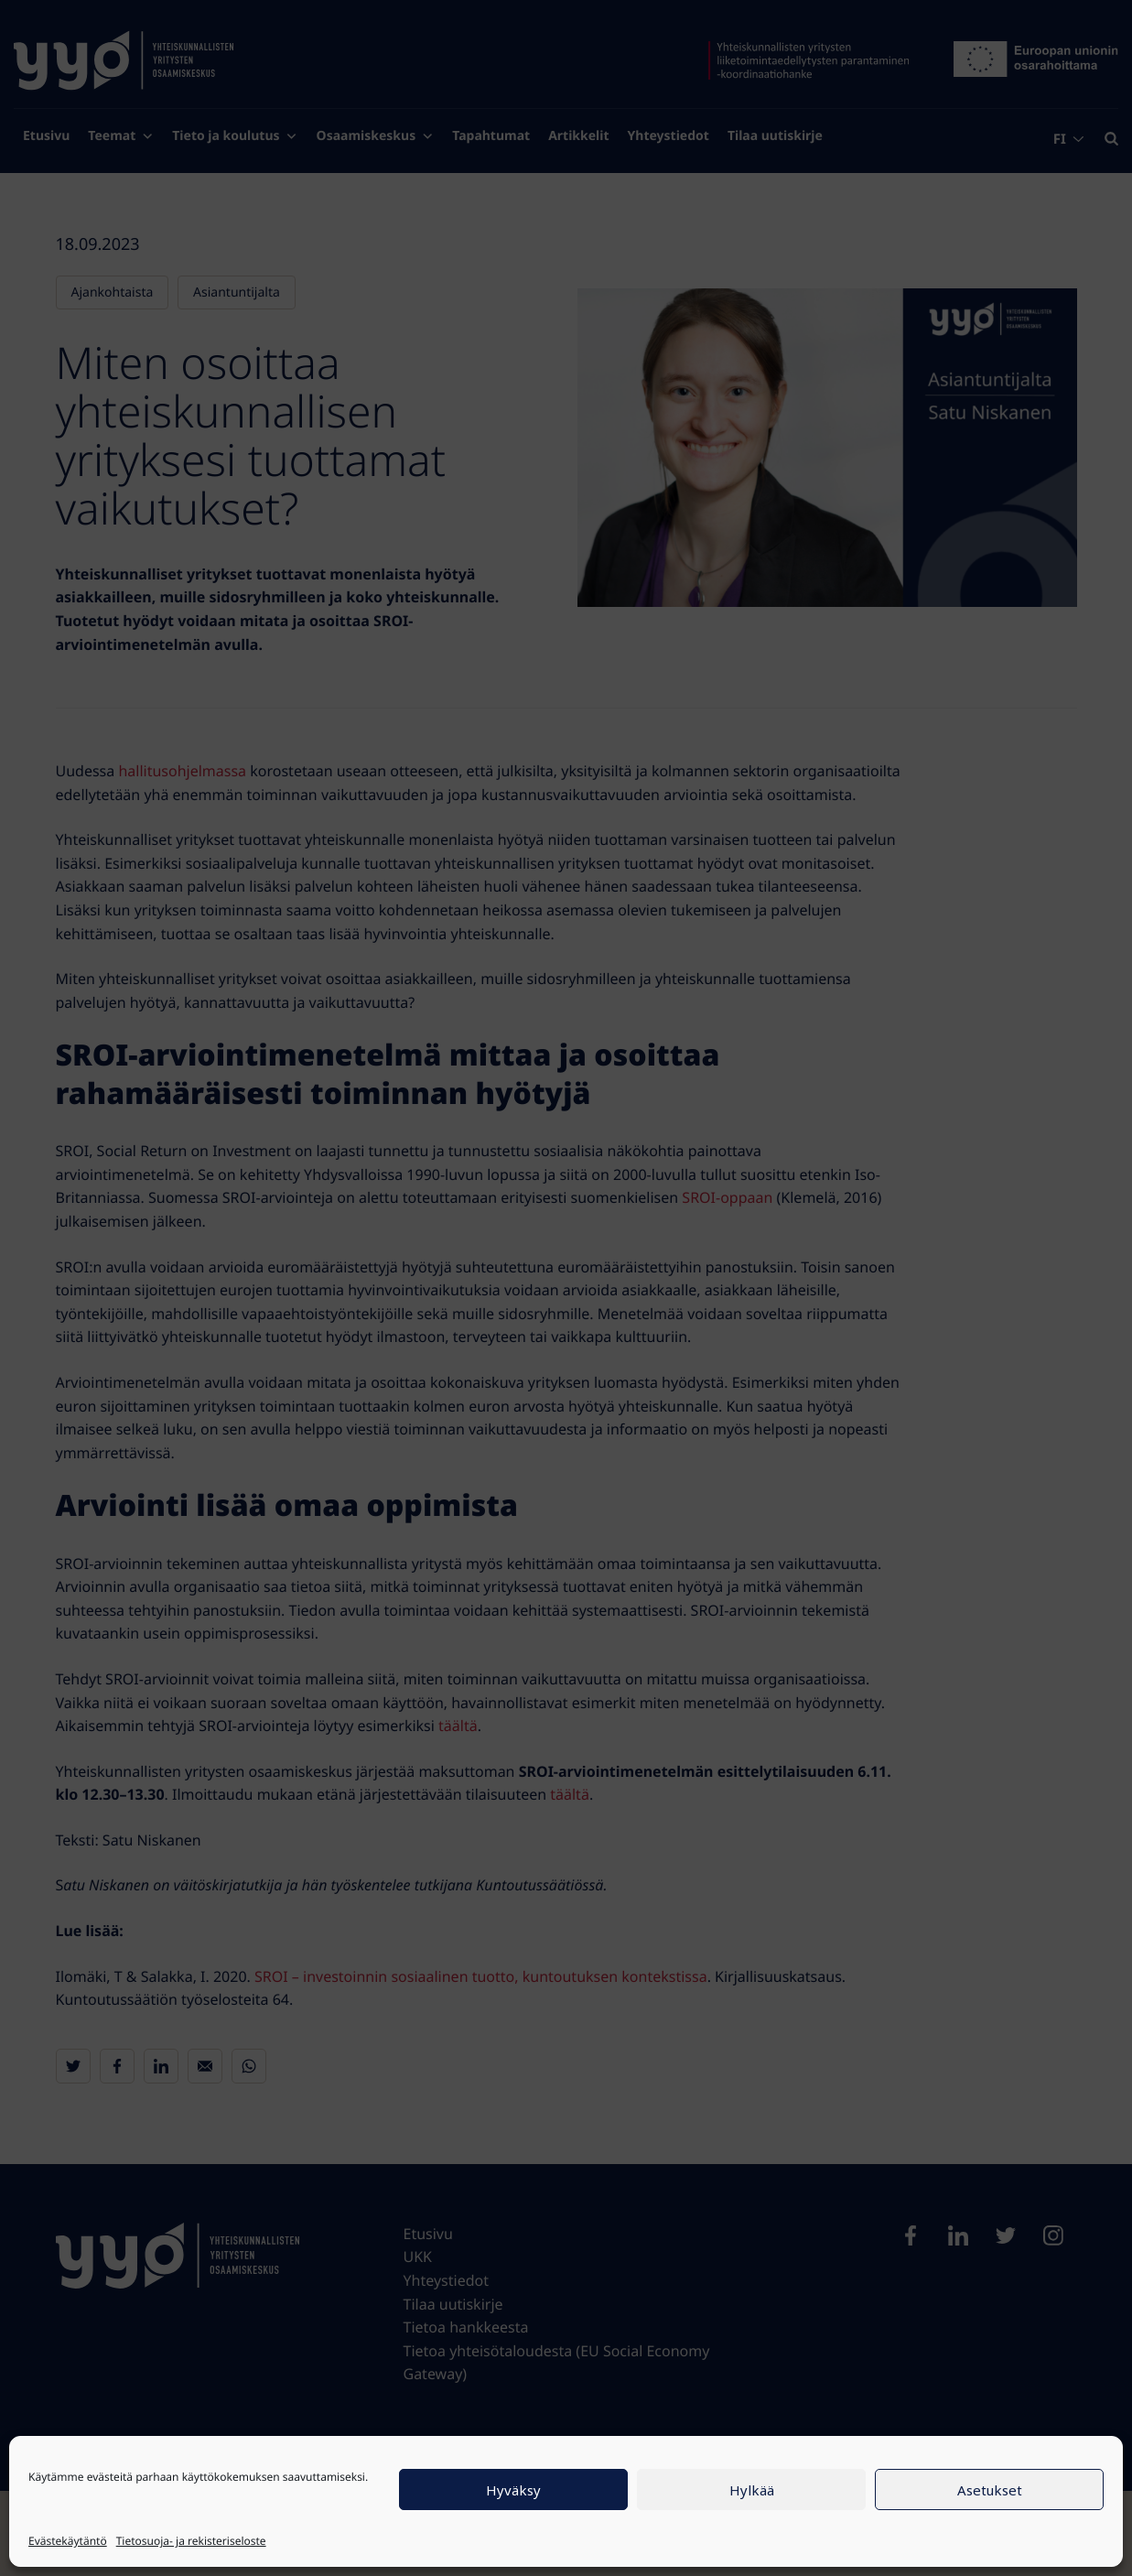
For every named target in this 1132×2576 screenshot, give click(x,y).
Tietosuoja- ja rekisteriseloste (191, 2541)
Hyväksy (513, 2490)
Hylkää (751, 2490)
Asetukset (989, 2490)
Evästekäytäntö (67, 2541)
